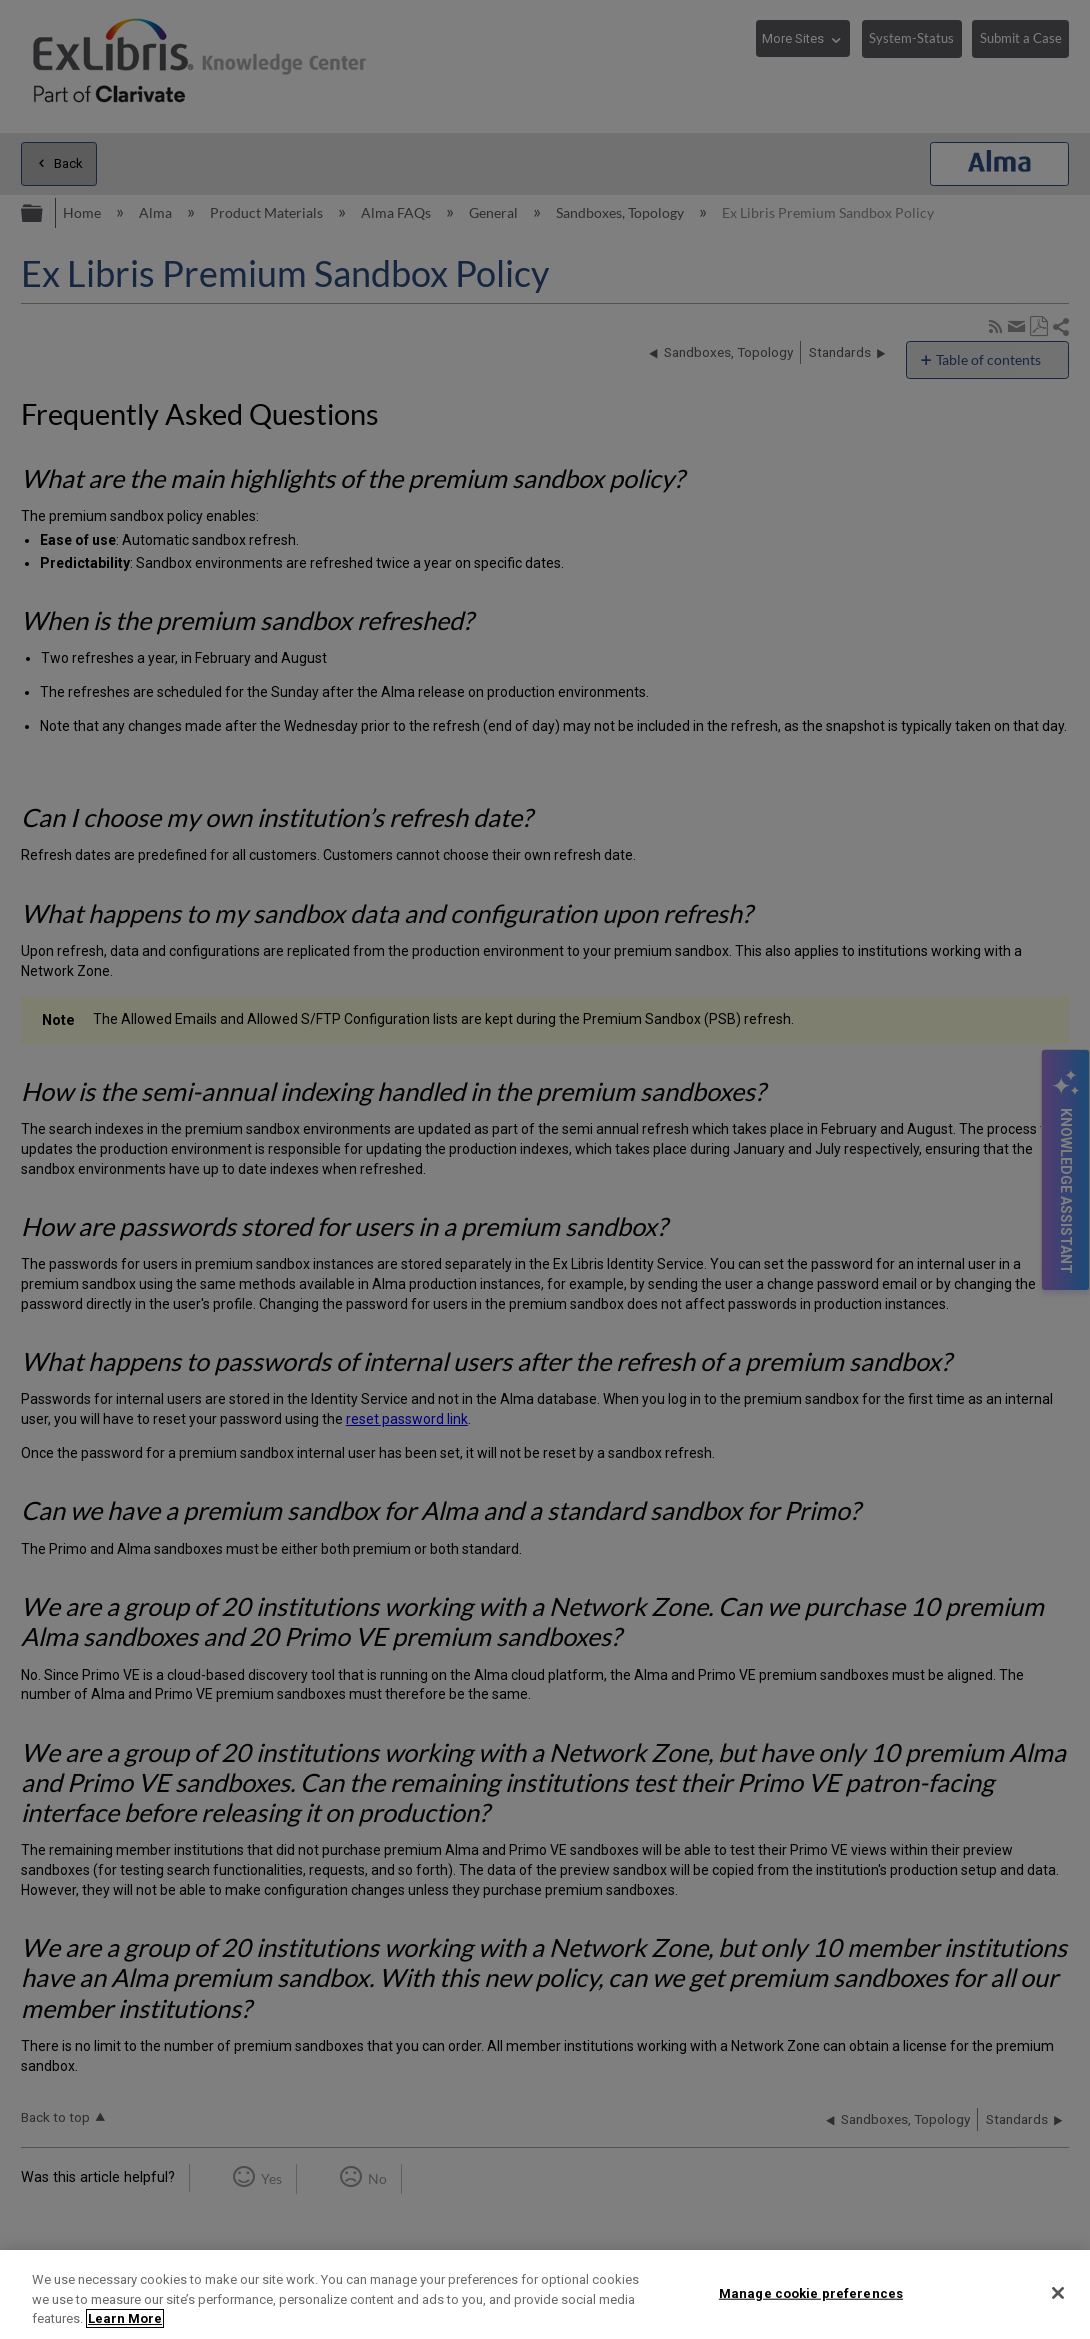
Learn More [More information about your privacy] (125, 2318)
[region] (545, 2294)
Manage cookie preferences (811, 2292)
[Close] (1058, 2293)
